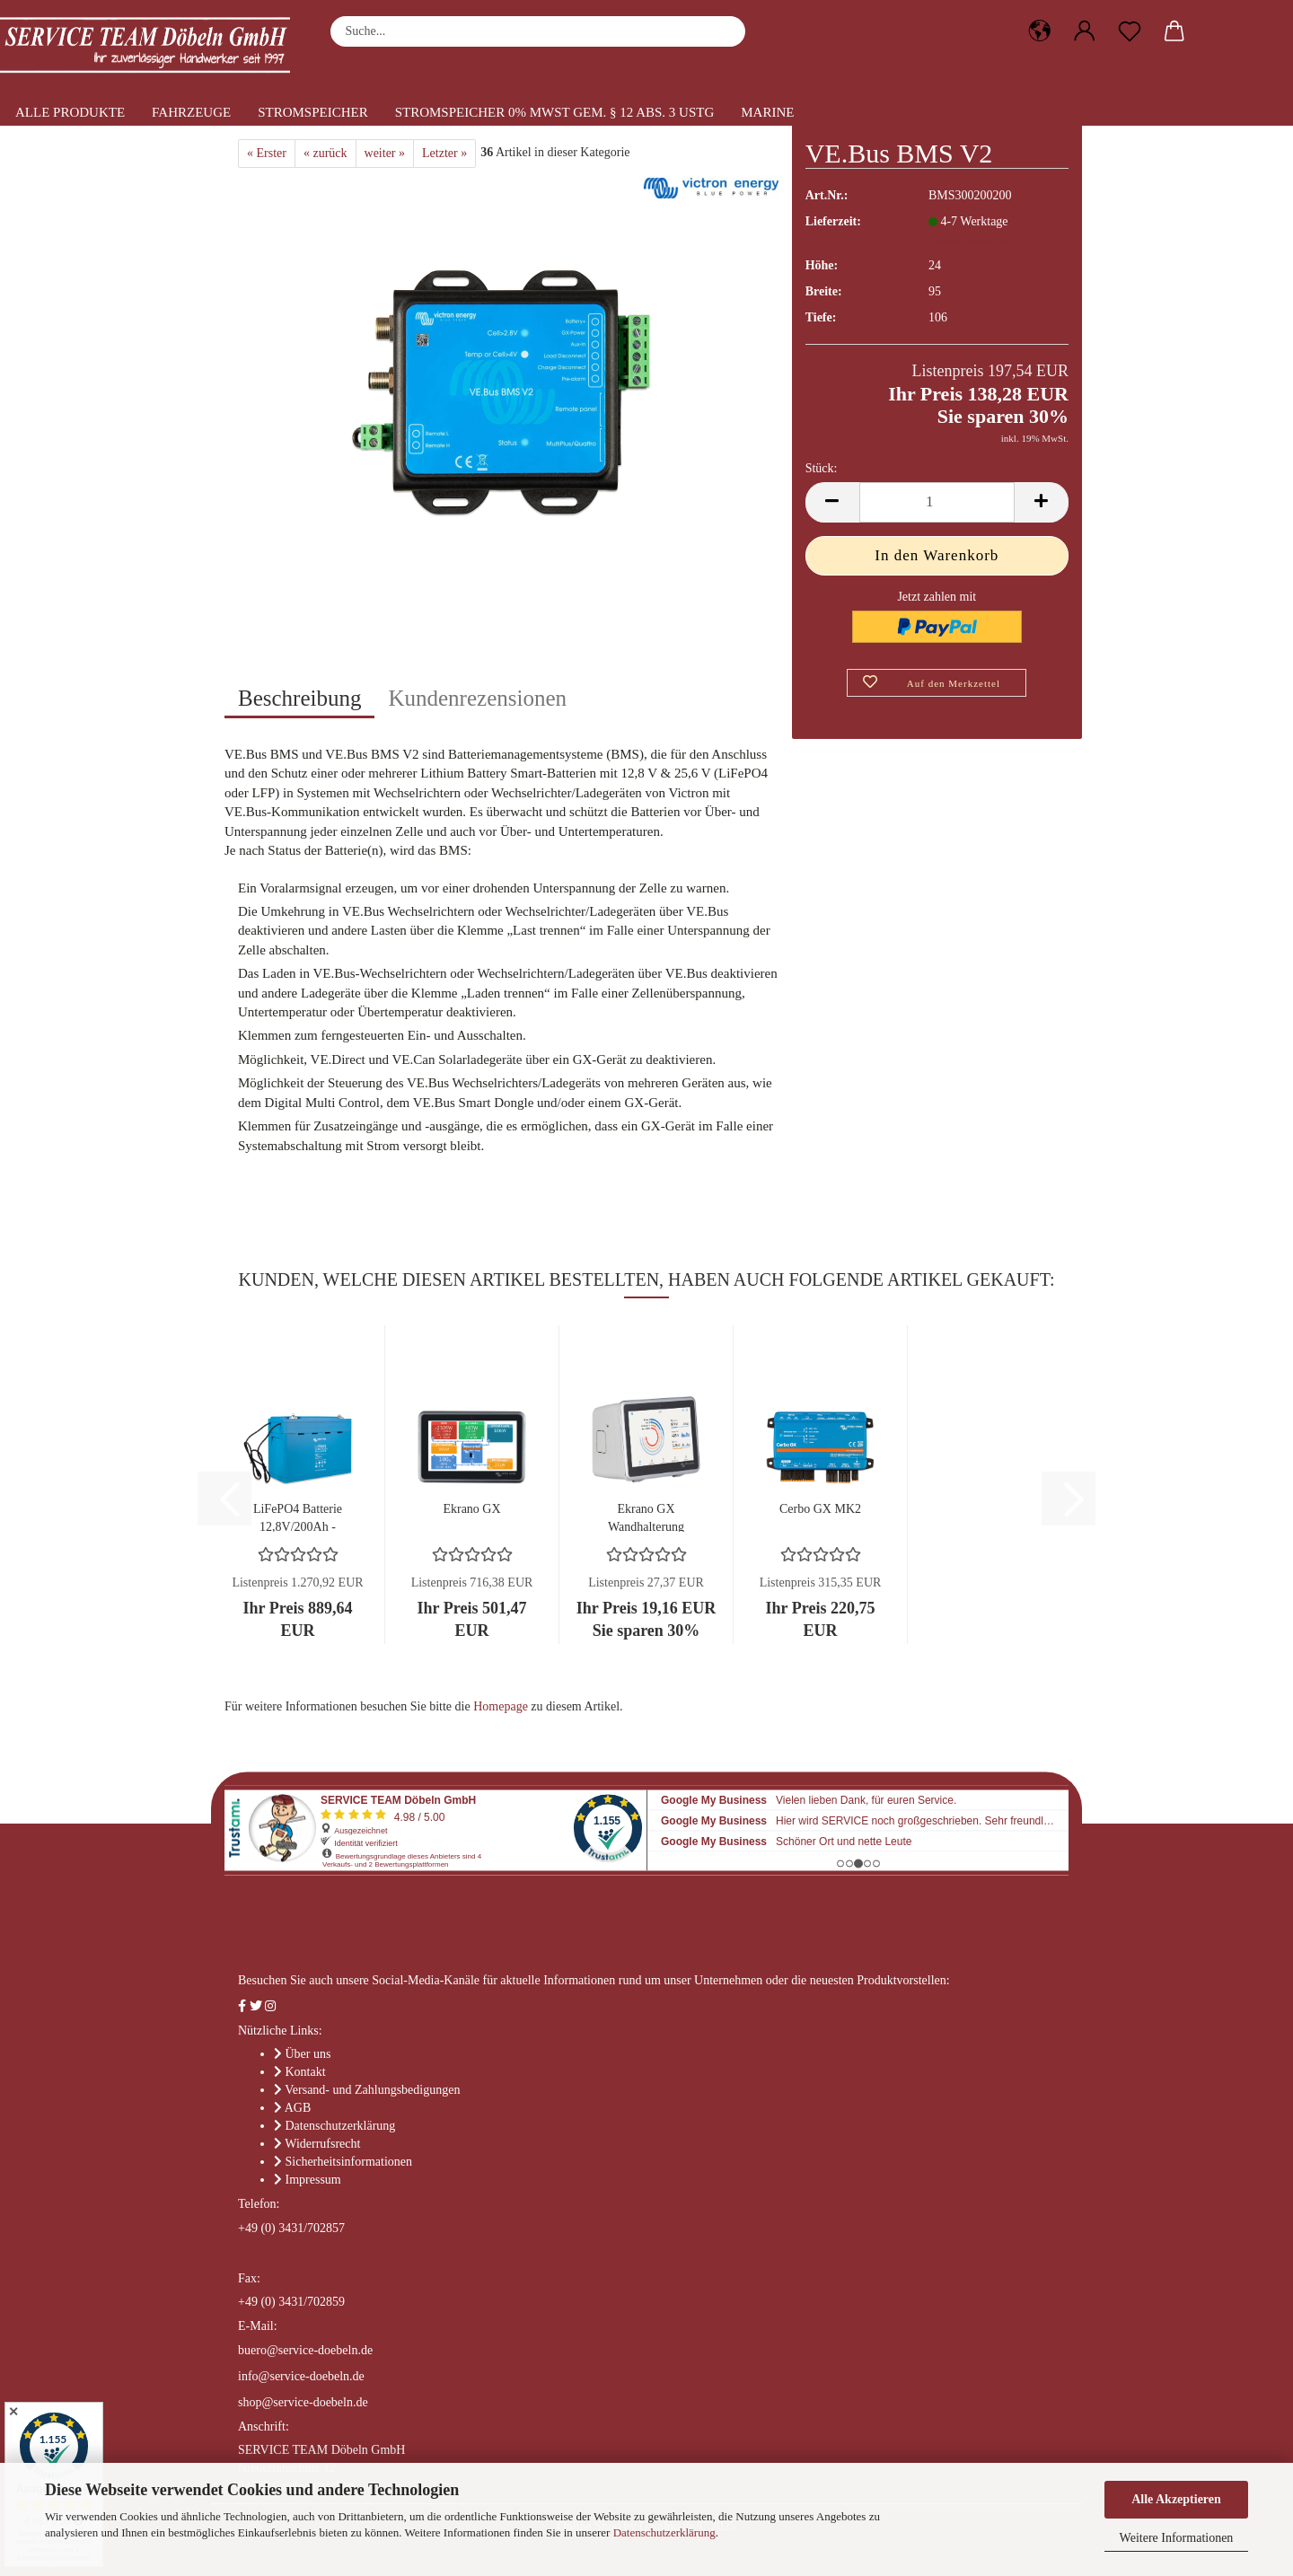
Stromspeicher (313, 112)
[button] (1039, 31)
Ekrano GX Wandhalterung (646, 1517)
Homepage (500, 1706)
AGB (298, 2107)
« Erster (266, 153)
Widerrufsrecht (322, 2143)
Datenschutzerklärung (664, 2532)
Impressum (313, 2179)
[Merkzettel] (1129, 31)
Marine (767, 112)
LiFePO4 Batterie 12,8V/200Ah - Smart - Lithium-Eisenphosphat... (297, 1517)
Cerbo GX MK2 (820, 1509)
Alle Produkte (70, 112)
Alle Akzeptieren (1176, 2499)
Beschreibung (299, 698)
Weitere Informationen (1177, 2538)
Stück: (821, 468)
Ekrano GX (471, 1509)
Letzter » (444, 153)
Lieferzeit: (833, 221)
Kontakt (306, 2072)
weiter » (385, 153)
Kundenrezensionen (477, 698)
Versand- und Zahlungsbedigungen (372, 2090)
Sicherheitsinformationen (349, 2161)
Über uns (308, 2054)
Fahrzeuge (191, 112)
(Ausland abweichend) (972, 239)
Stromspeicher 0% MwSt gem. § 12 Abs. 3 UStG (555, 112)
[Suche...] (722, 31)
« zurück (325, 153)
